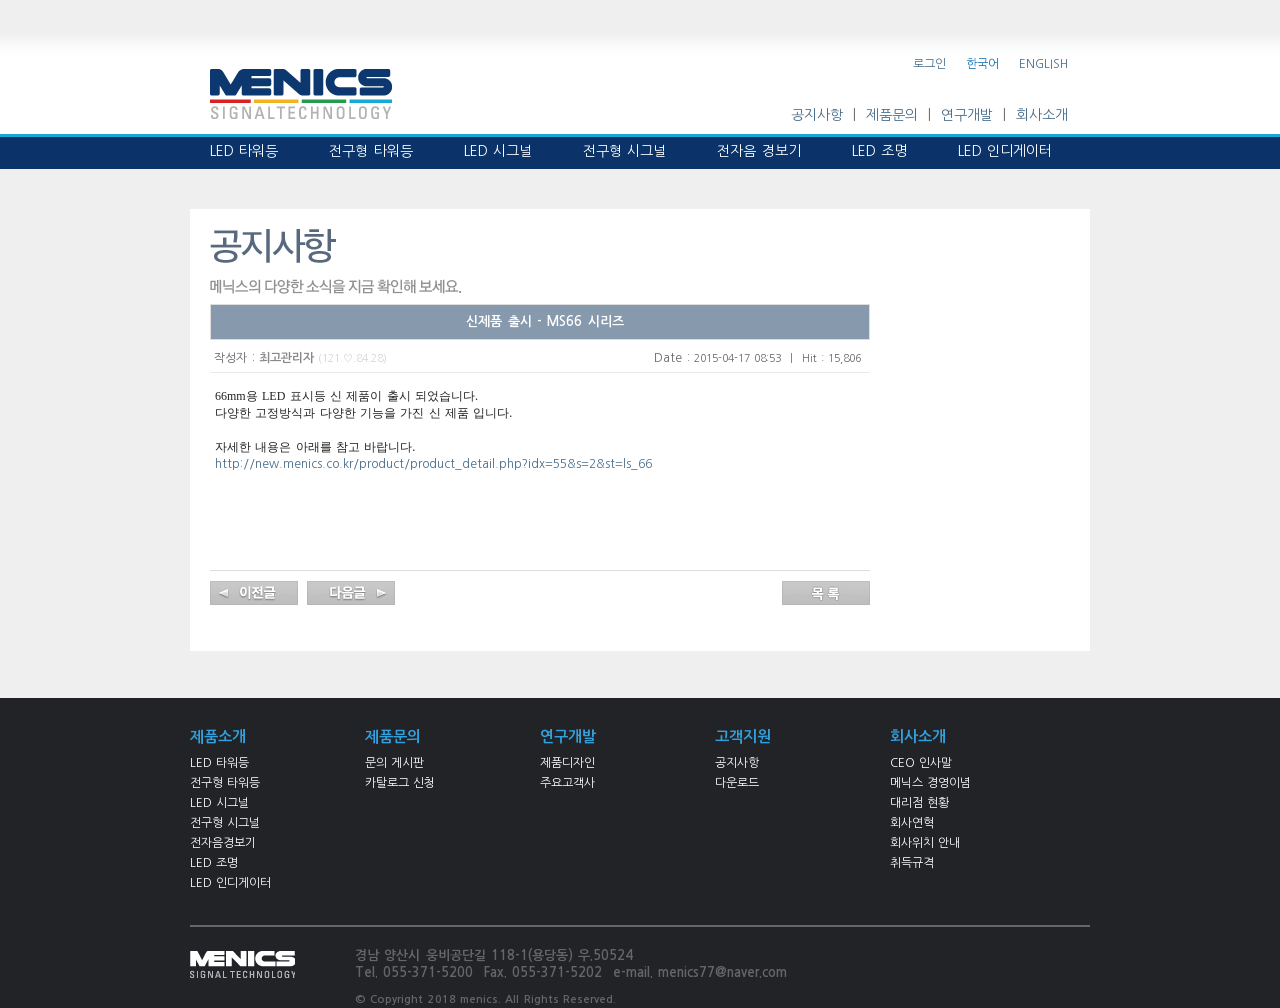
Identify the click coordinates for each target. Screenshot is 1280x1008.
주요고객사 (567, 783)
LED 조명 (214, 863)
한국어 (982, 64)
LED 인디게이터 (230, 883)
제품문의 (892, 115)
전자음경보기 (223, 843)
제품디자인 (567, 763)
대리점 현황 (919, 803)
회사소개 (1042, 115)
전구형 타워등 (225, 783)
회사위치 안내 (925, 843)
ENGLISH (1043, 64)
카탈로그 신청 (400, 783)
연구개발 (967, 115)
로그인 (929, 64)
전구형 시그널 (225, 823)
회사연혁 (912, 823)
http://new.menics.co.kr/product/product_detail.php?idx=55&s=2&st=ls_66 (433, 464)
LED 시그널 (219, 803)
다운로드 (737, 783)
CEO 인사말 (921, 763)
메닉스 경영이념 (930, 783)
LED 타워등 (219, 763)
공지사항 (817, 115)
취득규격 (912, 863)
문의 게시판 (394, 763)
